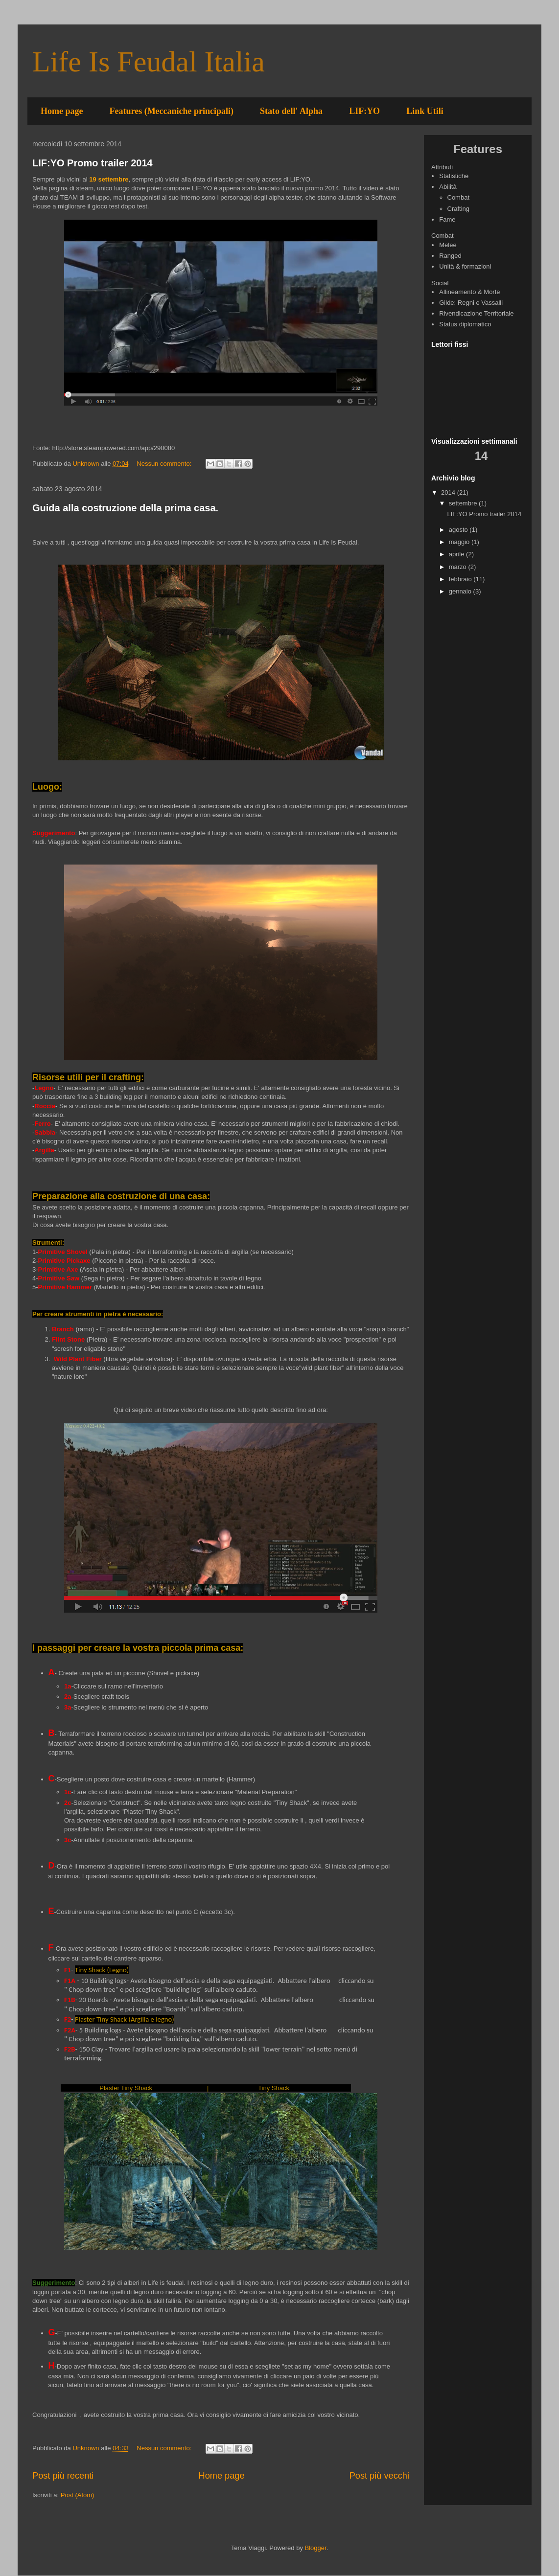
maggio (460, 542)
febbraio (461, 579)
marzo (458, 566)
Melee (447, 245)
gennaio (461, 591)
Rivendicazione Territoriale (476, 313)
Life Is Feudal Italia (148, 62)
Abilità (447, 186)
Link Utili (424, 111)
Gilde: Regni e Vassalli (471, 302)
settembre (464, 503)
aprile (457, 554)
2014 (449, 492)
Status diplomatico (465, 324)
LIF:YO (364, 111)
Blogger (315, 2548)
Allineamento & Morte (469, 292)
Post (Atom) (77, 2495)
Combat (458, 197)
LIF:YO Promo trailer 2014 (92, 163)
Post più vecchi (379, 2476)
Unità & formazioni (465, 266)
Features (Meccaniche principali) (171, 111)
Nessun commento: (165, 463)
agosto (459, 529)
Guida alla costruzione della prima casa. (125, 507)
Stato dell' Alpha (291, 111)
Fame (447, 219)
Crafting (458, 208)
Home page (62, 111)
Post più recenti (62, 2476)
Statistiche (453, 176)
